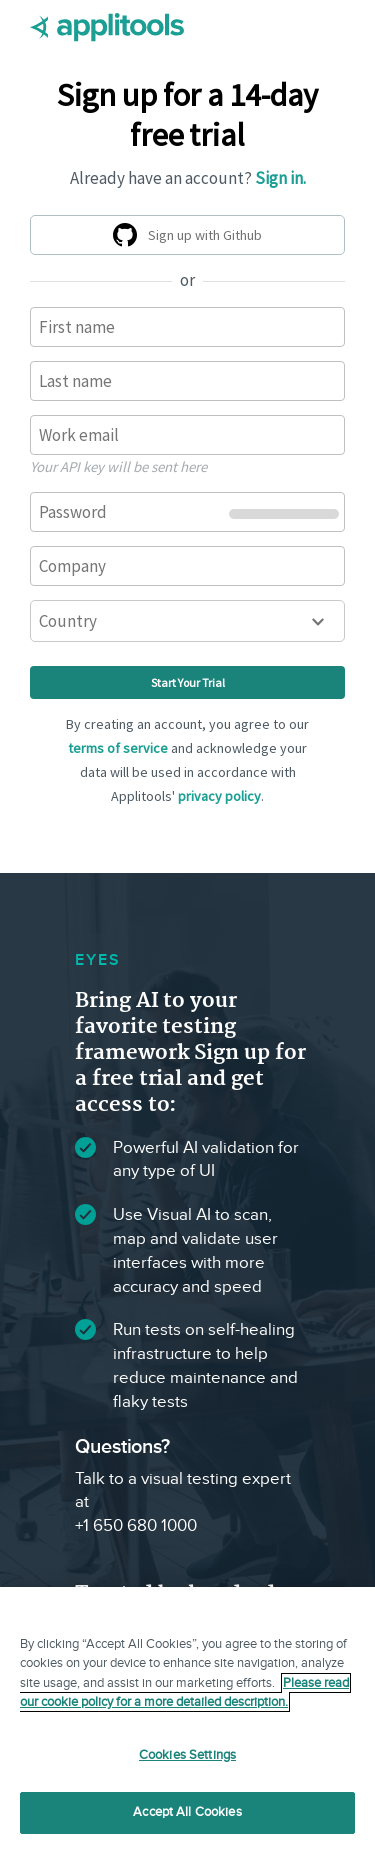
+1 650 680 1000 (136, 1526)
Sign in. (280, 178)
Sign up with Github (191, 238)
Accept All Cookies (187, 1812)
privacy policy (219, 796)
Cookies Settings (187, 1755)
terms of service (118, 748)
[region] (187, 1719)
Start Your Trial (188, 682)
